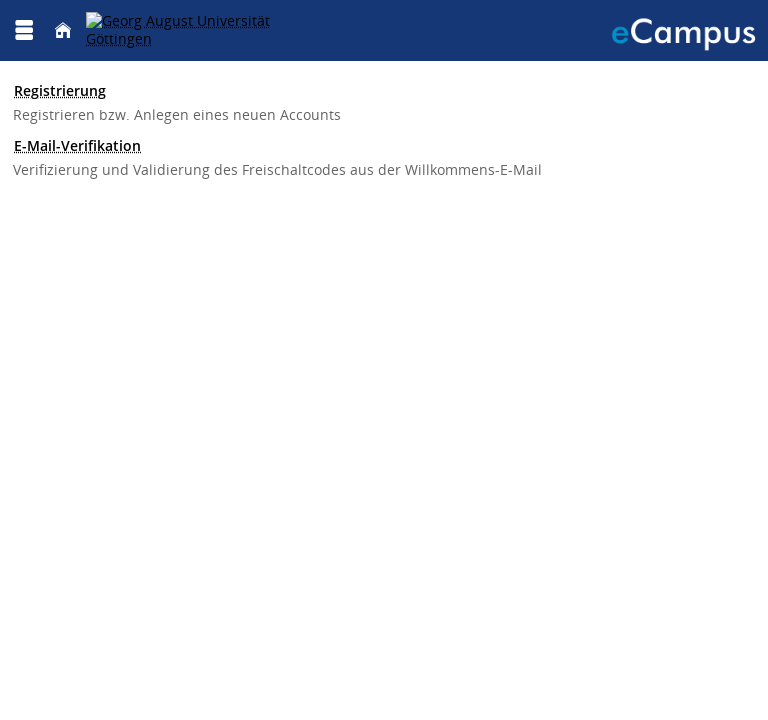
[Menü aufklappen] (24, 30)
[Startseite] (63, 30)
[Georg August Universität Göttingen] (200, 30)
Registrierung (60, 90)
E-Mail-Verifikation (77, 145)
